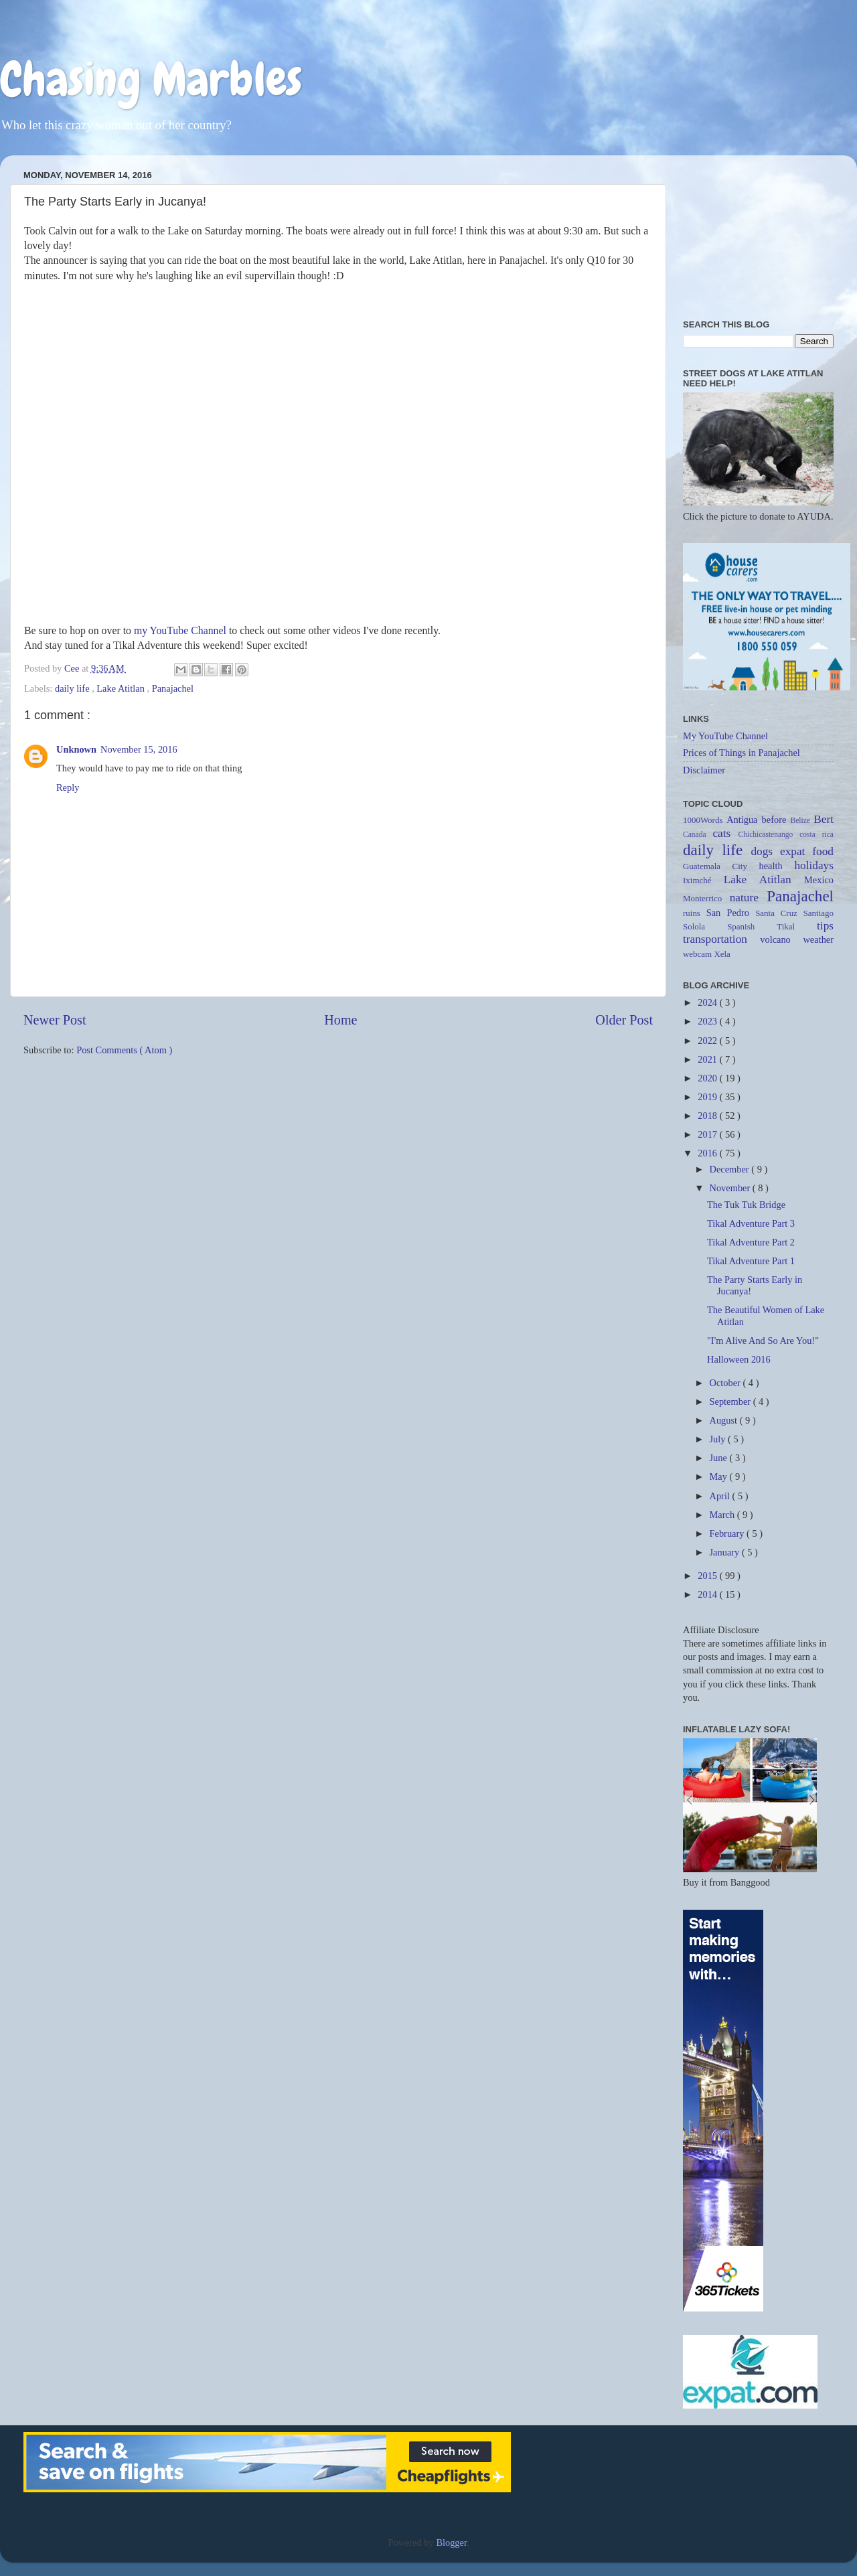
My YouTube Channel (725, 736)
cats (725, 833)
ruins (694, 913)
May (720, 1476)
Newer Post (54, 1019)
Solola (705, 926)
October (726, 1382)
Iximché (703, 880)
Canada (697, 834)
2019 (708, 1096)
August (725, 1420)
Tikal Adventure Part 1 (751, 1261)
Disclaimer (704, 770)
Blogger (451, 2542)
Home (340, 1019)
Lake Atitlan (121, 688)
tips (825, 925)
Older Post (624, 1019)
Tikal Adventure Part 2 (751, 1242)
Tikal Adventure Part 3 (751, 1223)
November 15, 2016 (138, 749)
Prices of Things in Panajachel (741, 752)
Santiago (818, 913)
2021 (708, 1059)
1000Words (704, 820)
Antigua (743, 819)
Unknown (76, 749)
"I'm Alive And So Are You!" (763, 1340)
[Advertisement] (758, 232)
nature (748, 897)
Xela (722, 954)
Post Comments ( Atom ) (124, 1050)
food (823, 851)
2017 (708, 1134)
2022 (708, 1040)
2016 (708, 1153)
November (731, 1188)
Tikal (797, 926)
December (731, 1169)
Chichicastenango (769, 834)
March (723, 1514)
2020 (708, 1078)
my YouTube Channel (180, 630)
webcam (698, 954)
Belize (801, 820)
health (776, 865)
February (728, 1533)
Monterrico (706, 898)
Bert (823, 819)
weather (818, 939)
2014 (708, 1594)
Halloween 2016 (739, 1359)
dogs (765, 851)
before (776, 819)
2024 (708, 1002)
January (726, 1552)
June (720, 1457)
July (719, 1439)
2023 (708, 1021)
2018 (708, 1115)
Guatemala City (721, 866)
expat (796, 851)
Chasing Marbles (151, 79)
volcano (781, 939)
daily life (73, 688)
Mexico (819, 880)
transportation (721, 939)
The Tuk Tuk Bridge (746, 1204)
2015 (708, 1575)
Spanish (752, 926)
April (721, 1496)
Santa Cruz (779, 913)
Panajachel (172, 688)
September (731, 1401)
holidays (814, 865)
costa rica (816, 834)
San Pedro (730, 912)
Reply (67, 787)
